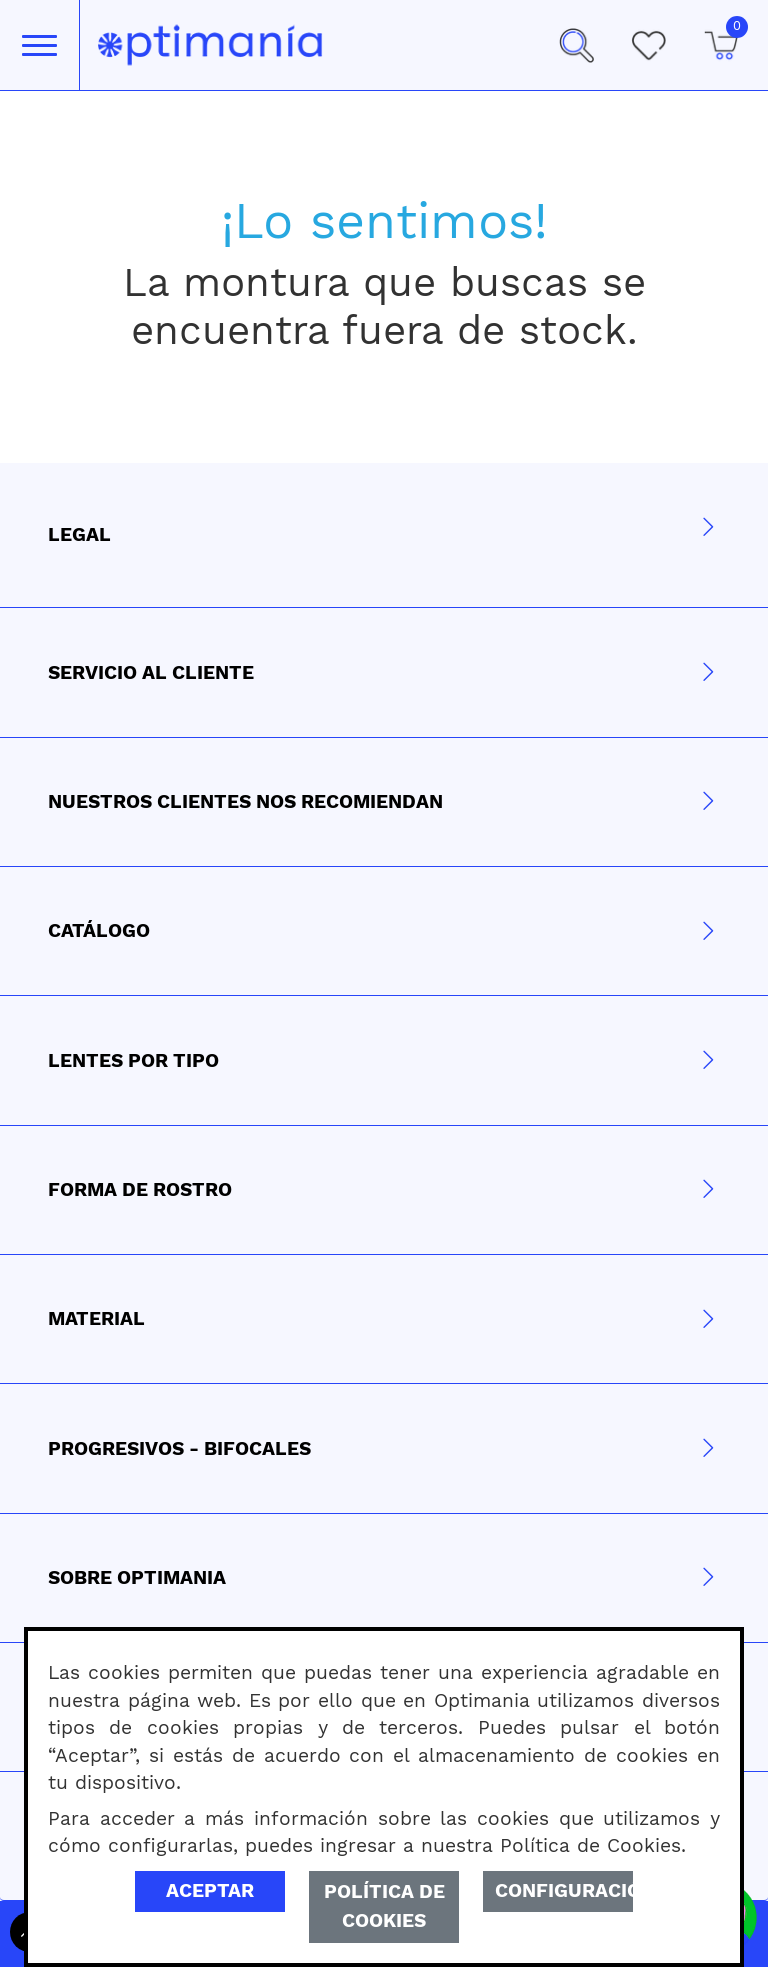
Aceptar (210, 1890)
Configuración (564, 1890)
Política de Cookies (384, 1906)
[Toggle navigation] (39, 45)
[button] (576, 45)
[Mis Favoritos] (648, 45)
